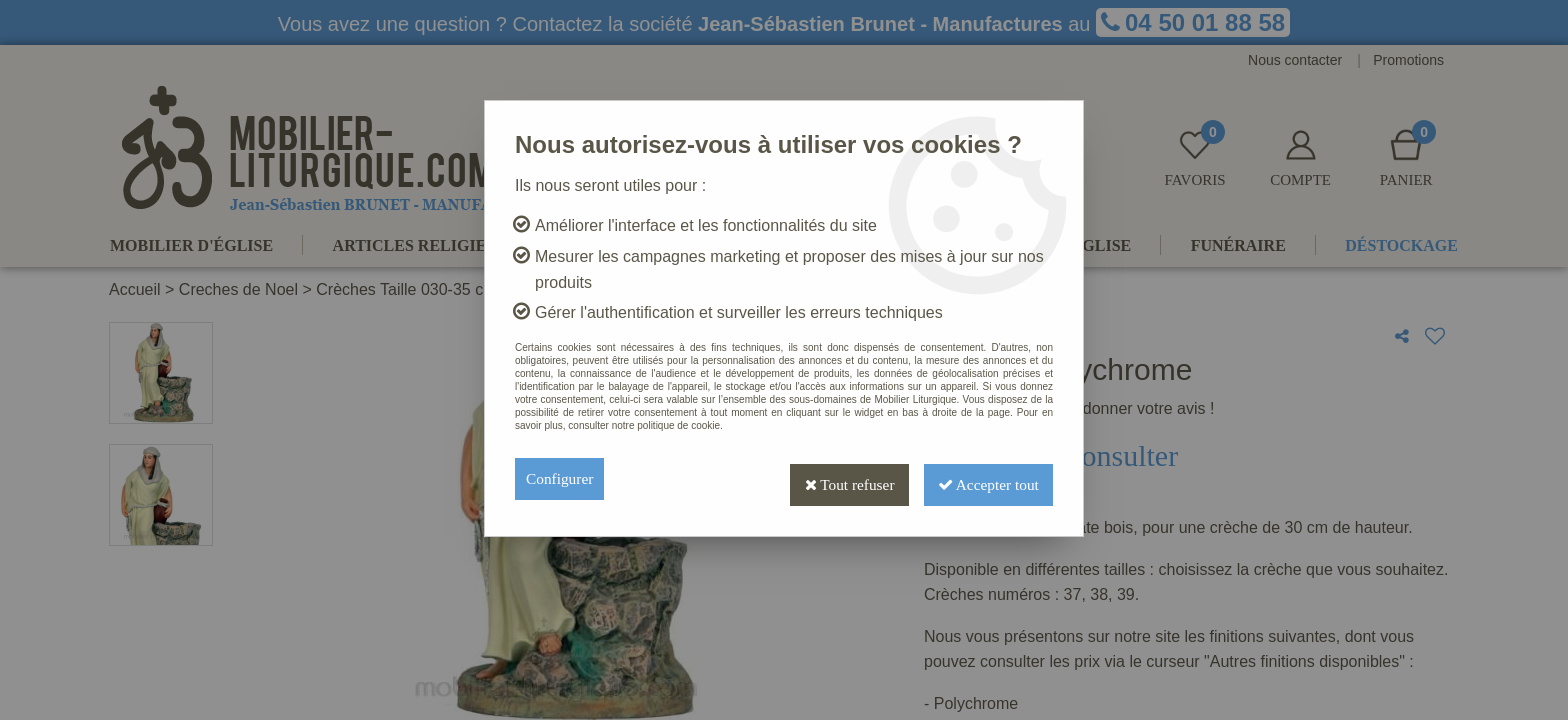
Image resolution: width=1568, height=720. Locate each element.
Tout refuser (837, 478)
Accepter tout (984, 478)
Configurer (561, 478)
